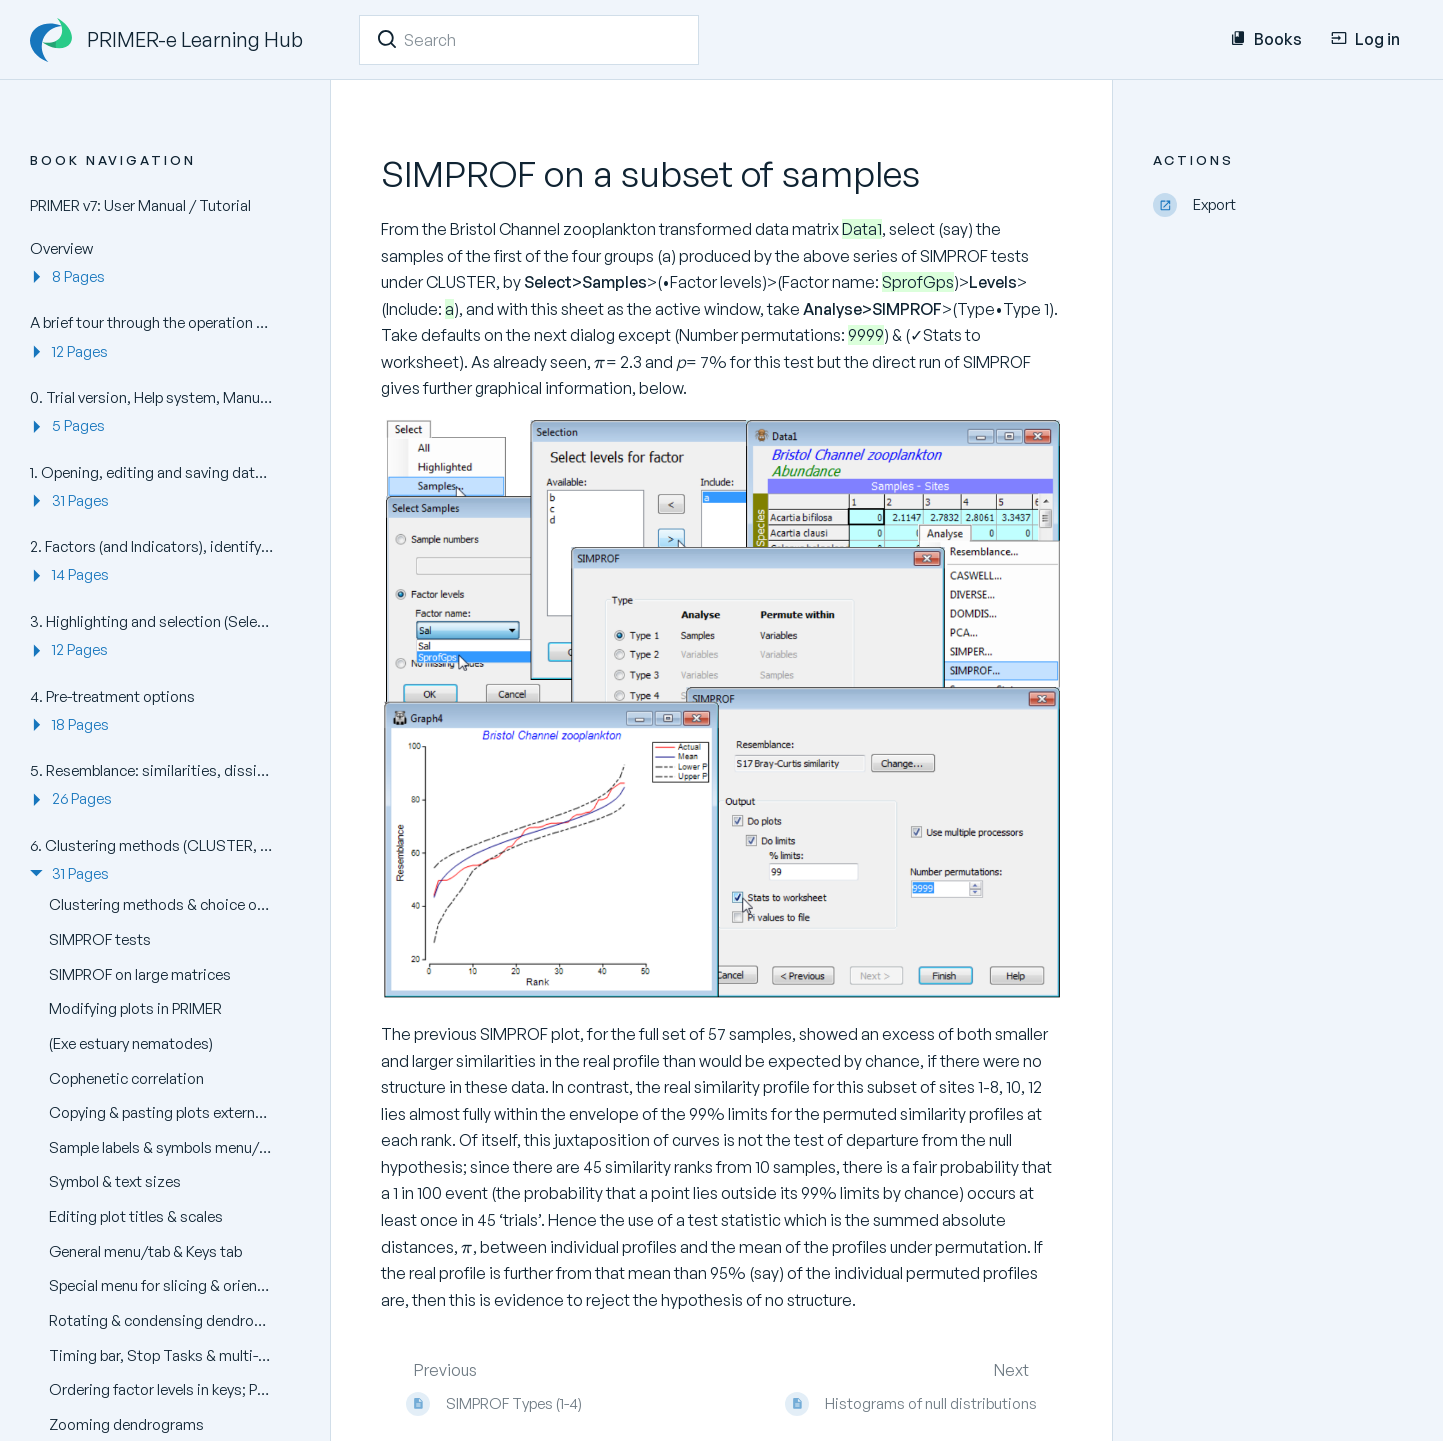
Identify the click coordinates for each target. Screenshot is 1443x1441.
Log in (1365, 39)
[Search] (387, 39)
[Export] (1283, 205)
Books (1266, 39)
